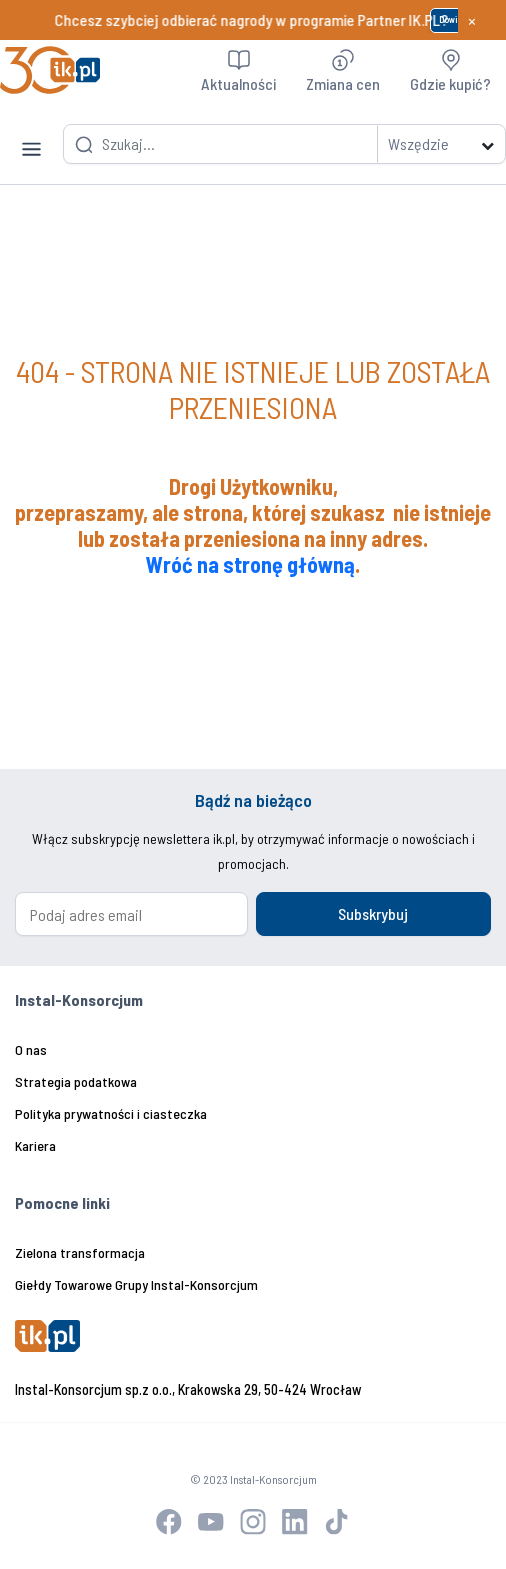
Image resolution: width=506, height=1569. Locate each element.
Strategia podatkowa (76, 1081)
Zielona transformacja (80, 1252)
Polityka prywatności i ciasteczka (111, 1113)
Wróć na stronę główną (250, 564)
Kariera (35, 1145)
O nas (31, 1049)
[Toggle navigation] (31, 135)
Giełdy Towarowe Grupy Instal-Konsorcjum (136, 1284)
